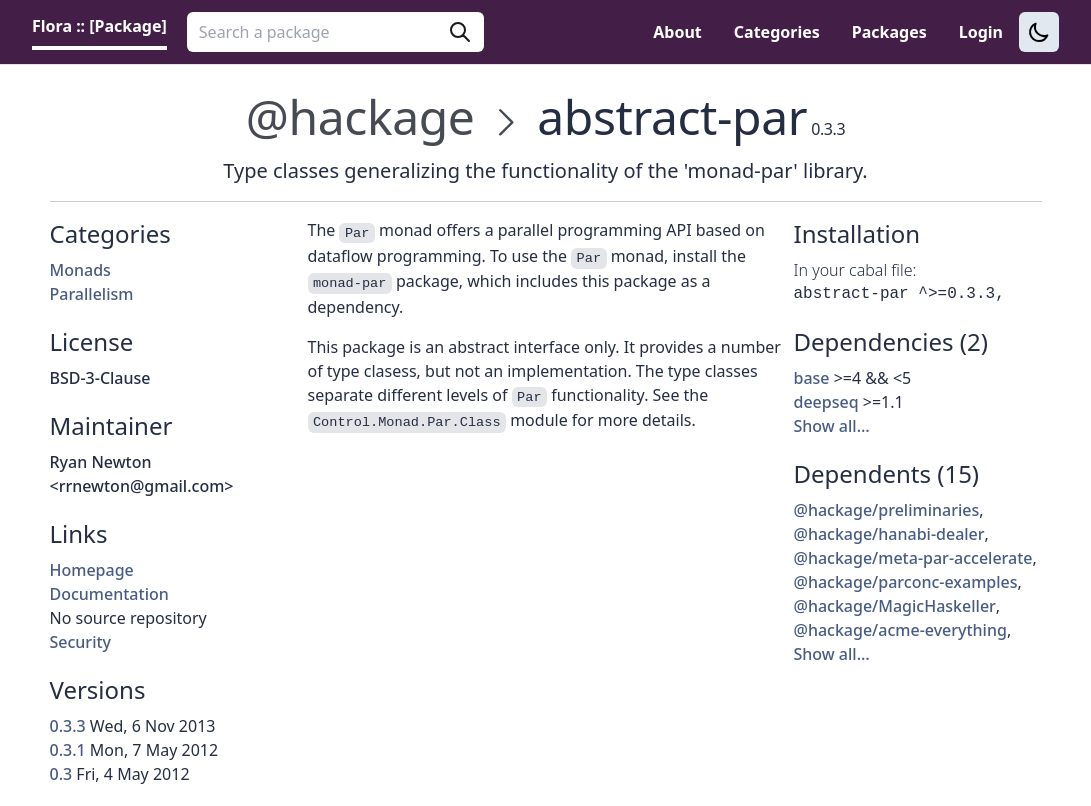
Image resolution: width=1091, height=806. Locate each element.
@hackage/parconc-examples (906, 582)
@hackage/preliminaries (887, 510)
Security (81, 642)
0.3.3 (68, 726)
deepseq (826, 402)
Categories (777, 32)
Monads (80, 270)
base (812, 378)
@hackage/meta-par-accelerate (913, 558)
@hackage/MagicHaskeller (895, 606)
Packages (889, 32)
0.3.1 (68, 750)
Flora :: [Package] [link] (99, 26)
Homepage (92, 570)
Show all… (832, 426)
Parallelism (92, 294)
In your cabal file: (855, 270)
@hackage (360, 116)
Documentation (109, 594)
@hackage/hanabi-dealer (889, 534)
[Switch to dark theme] (1039, 32)
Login (981, 32)
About (677, 32)
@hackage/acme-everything (900, 630)
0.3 (61, 774)
